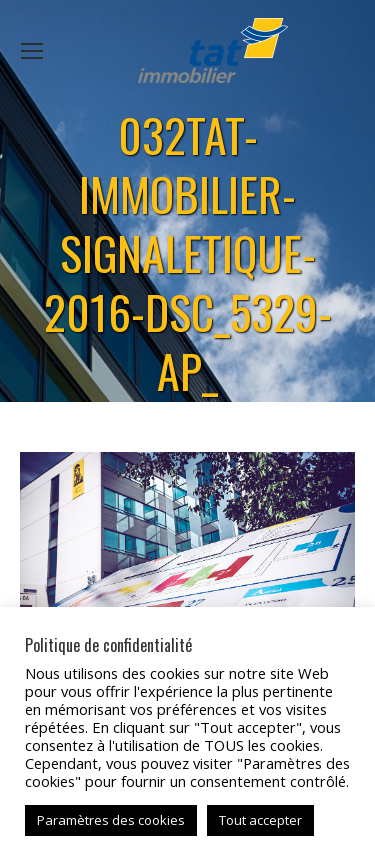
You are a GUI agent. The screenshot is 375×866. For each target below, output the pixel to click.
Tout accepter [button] (260, 820)
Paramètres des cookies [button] (111, 820)
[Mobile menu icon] (32, 51)
